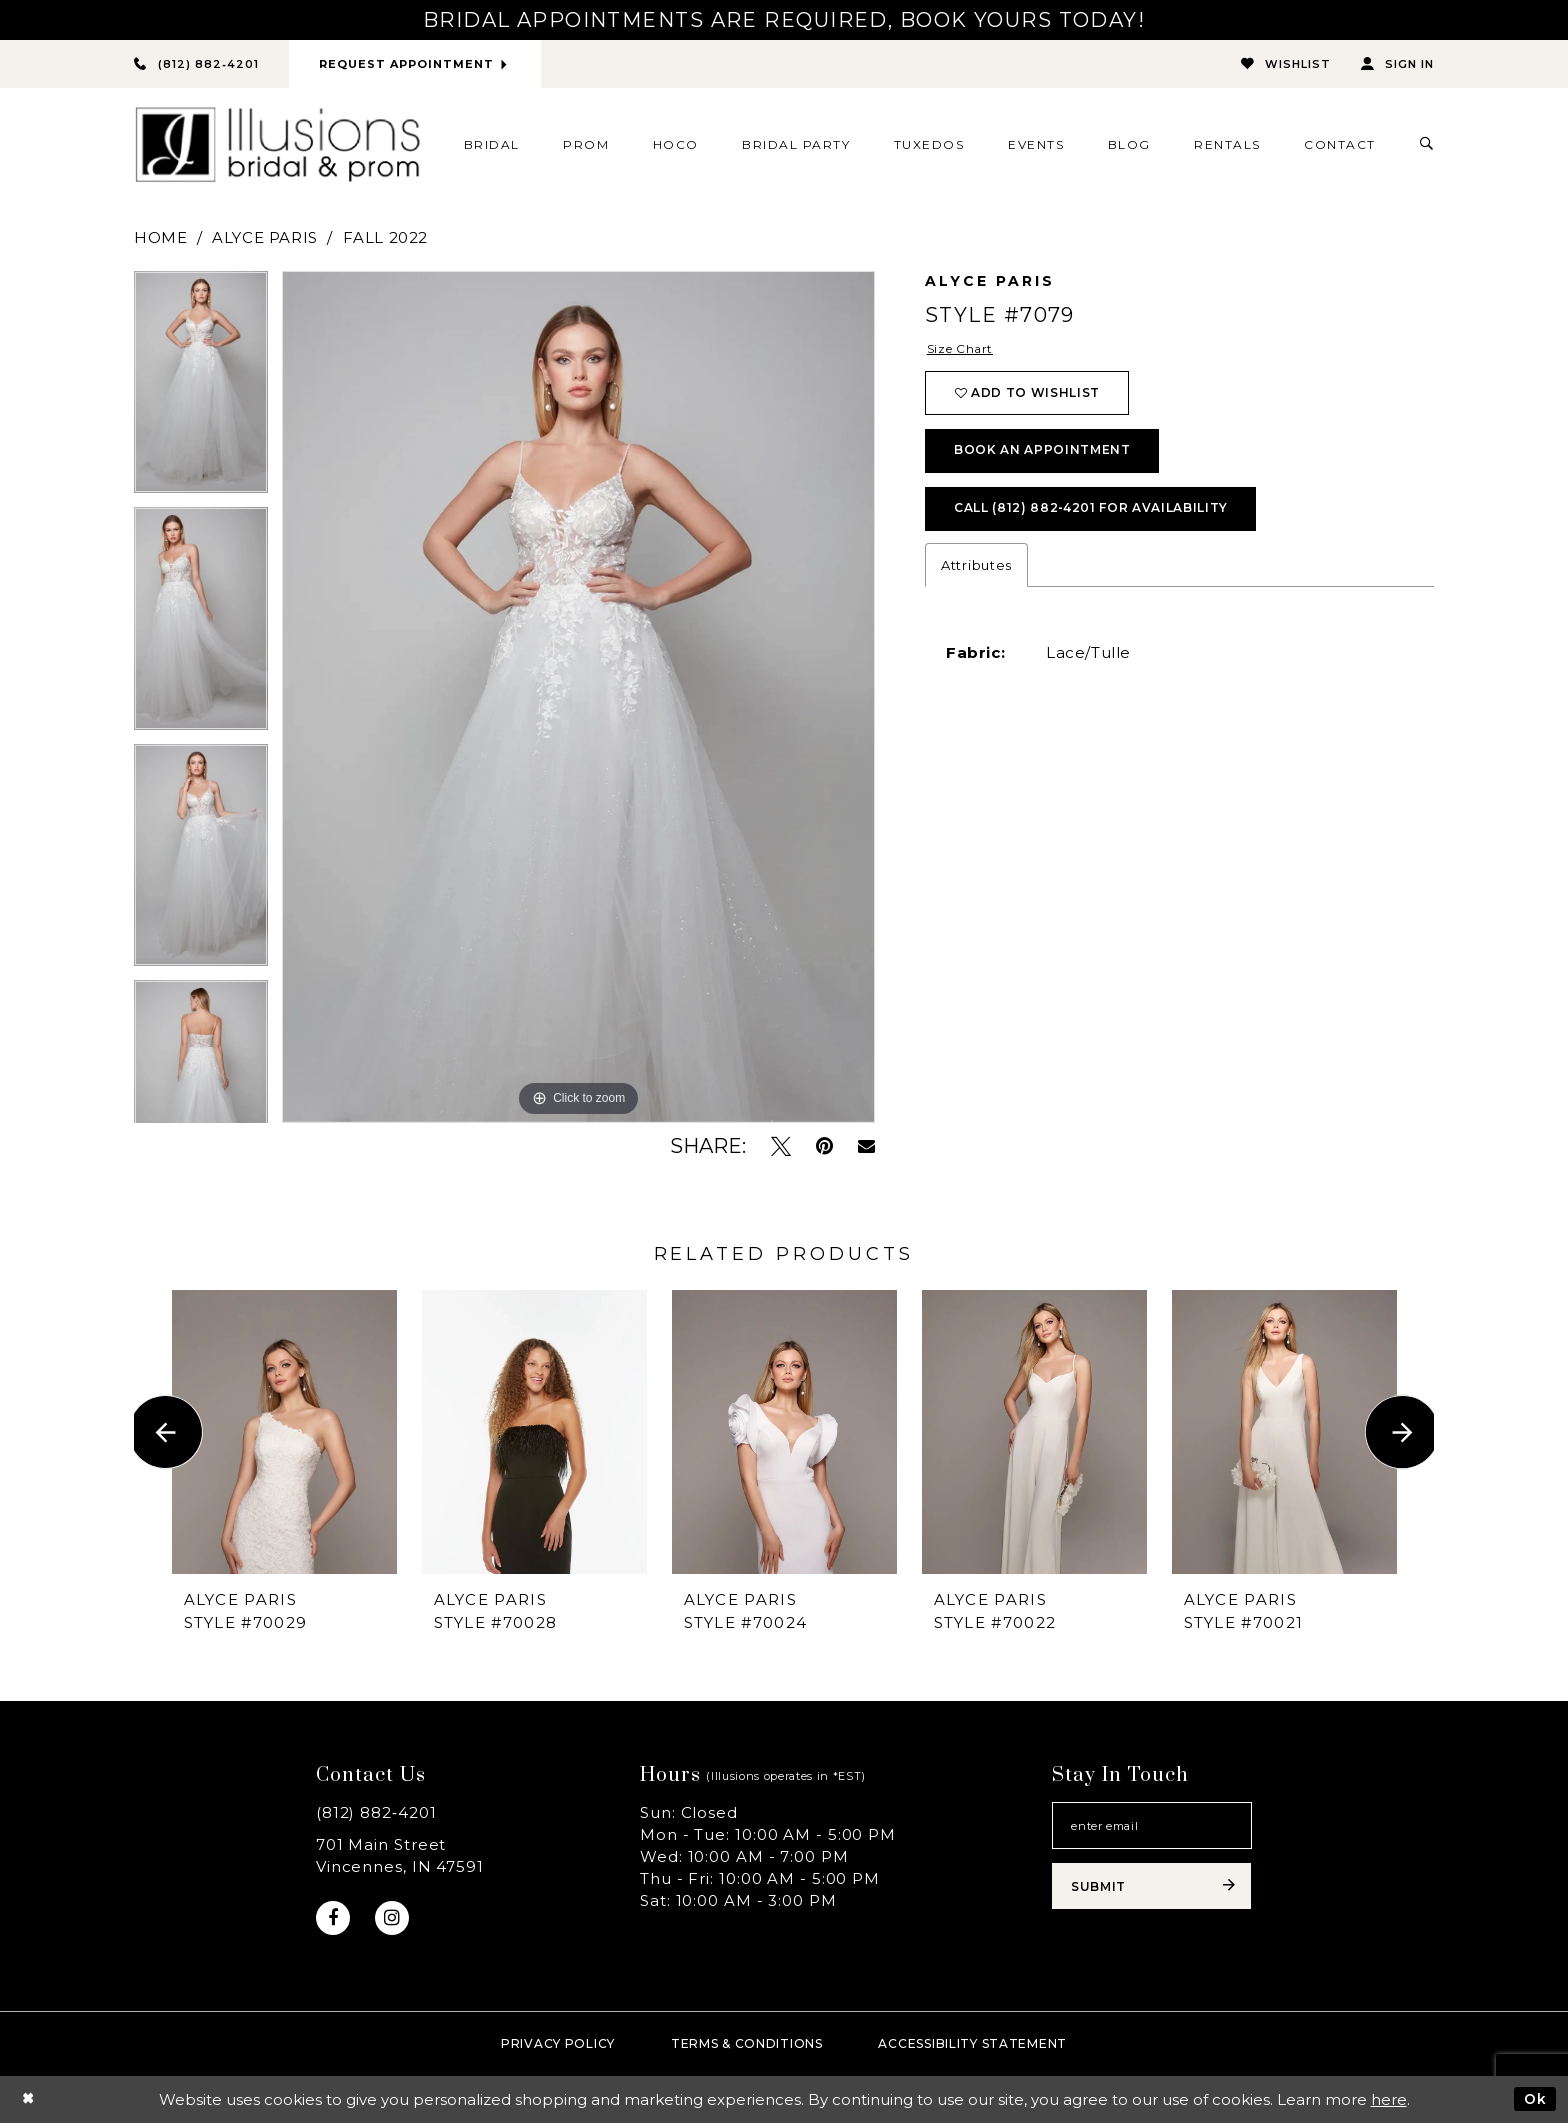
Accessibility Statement (972, 2048)
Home (160, 238)
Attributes (976, 583)
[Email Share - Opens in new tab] (866, 1148)
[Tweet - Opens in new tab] (781, 1147)
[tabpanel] (201, 390)
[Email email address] (1152, 1829)
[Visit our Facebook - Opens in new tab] (334, 1920)
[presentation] (284, 1433)
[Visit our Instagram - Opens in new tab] (396, 1920)
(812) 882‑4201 (376, 1813)
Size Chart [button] (964, 351)
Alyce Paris (265, 238)
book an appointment (1050, 462)
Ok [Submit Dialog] (1534, 2103)
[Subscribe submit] (1152, 1895)
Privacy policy (558, 2048)
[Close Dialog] (29, 2104)
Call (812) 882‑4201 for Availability (1105, 525)
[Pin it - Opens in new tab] (824, 1147)
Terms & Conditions (747, 2048)
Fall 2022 (385, 238)
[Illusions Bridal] (277, 146)
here (1389, 2104)
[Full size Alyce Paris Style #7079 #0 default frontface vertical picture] (578, 698)
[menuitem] (491, 146)
